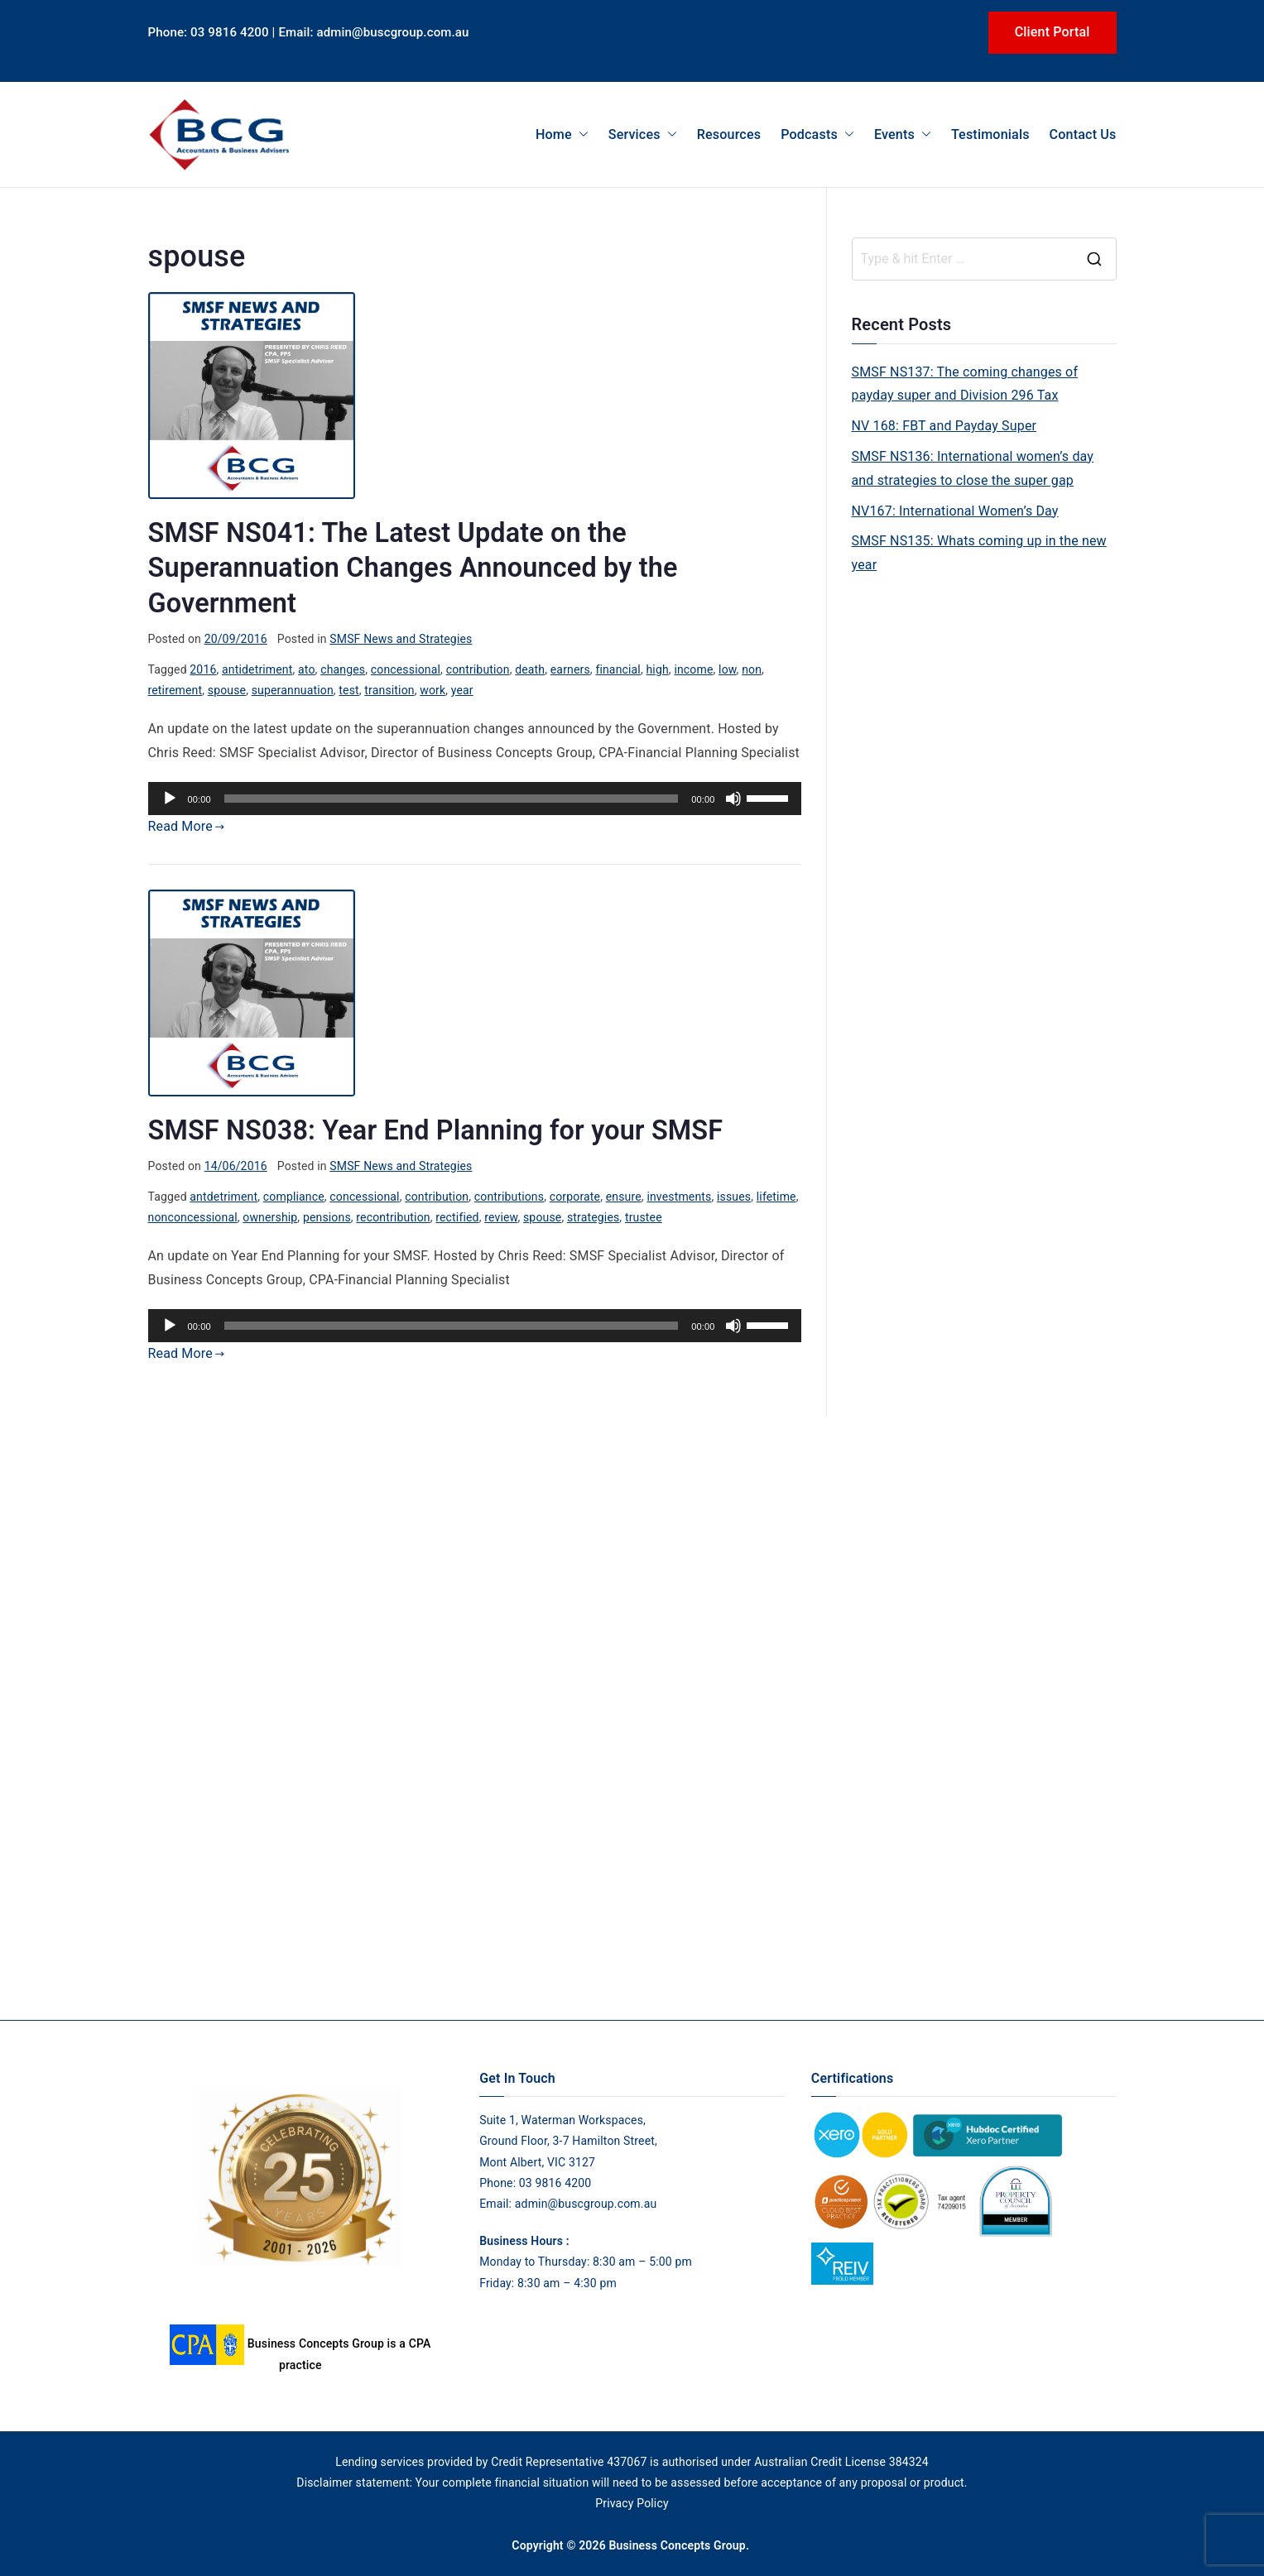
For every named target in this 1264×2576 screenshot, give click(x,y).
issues (734, 1196)
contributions (509, 1196)
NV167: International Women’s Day (955, 511)
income (693, 669)
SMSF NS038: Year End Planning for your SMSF (435, 1130)
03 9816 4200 (553, 2183)
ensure (624, 1196)
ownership (270, 1217)
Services (642, 134)
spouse (227, 690)
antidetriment (257, 669)
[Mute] (733, 798)
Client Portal (1052, 32)
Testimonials (990, 134)
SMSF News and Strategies (400, 638)
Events (902, 134)
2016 (203, 669)
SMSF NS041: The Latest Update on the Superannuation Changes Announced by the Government (413, 567)
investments (678, 1196)
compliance (293, 1196)
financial (618, 669)
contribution (478, 669)
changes (342, 669)
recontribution (393, 1217)
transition (389, 690)
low (728, 669)
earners (570, 669)
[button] (580, 134)
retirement (175, 690)
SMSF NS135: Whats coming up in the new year (979, 553)
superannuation (293, 690)
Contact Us (1083, 134)
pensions (327, 1217)
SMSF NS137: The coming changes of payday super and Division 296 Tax (965, 384)
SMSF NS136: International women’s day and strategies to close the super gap (973, 468)
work (432, 690)
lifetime (776, 1196)
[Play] (169, 798)
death (530, 669)
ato (306, 669)
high (657, 669)
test (348, 690)
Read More (186, 826)
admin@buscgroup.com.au (586, 2203)
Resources (729, 134)
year (462, 690)
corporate (575, 1196)
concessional (405, 669)
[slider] (451, 798)
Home (562, 134)
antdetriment (223, 1196)
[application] (474, 798)
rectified (456, 1217)
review (500, 1217)
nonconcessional (193, 1217)
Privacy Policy (631, 2503)
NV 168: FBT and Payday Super (944, 426)
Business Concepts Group (676, 2545)
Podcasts (817, 134)
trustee (643, 1217)
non (752, 669)
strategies (593, 1217)
